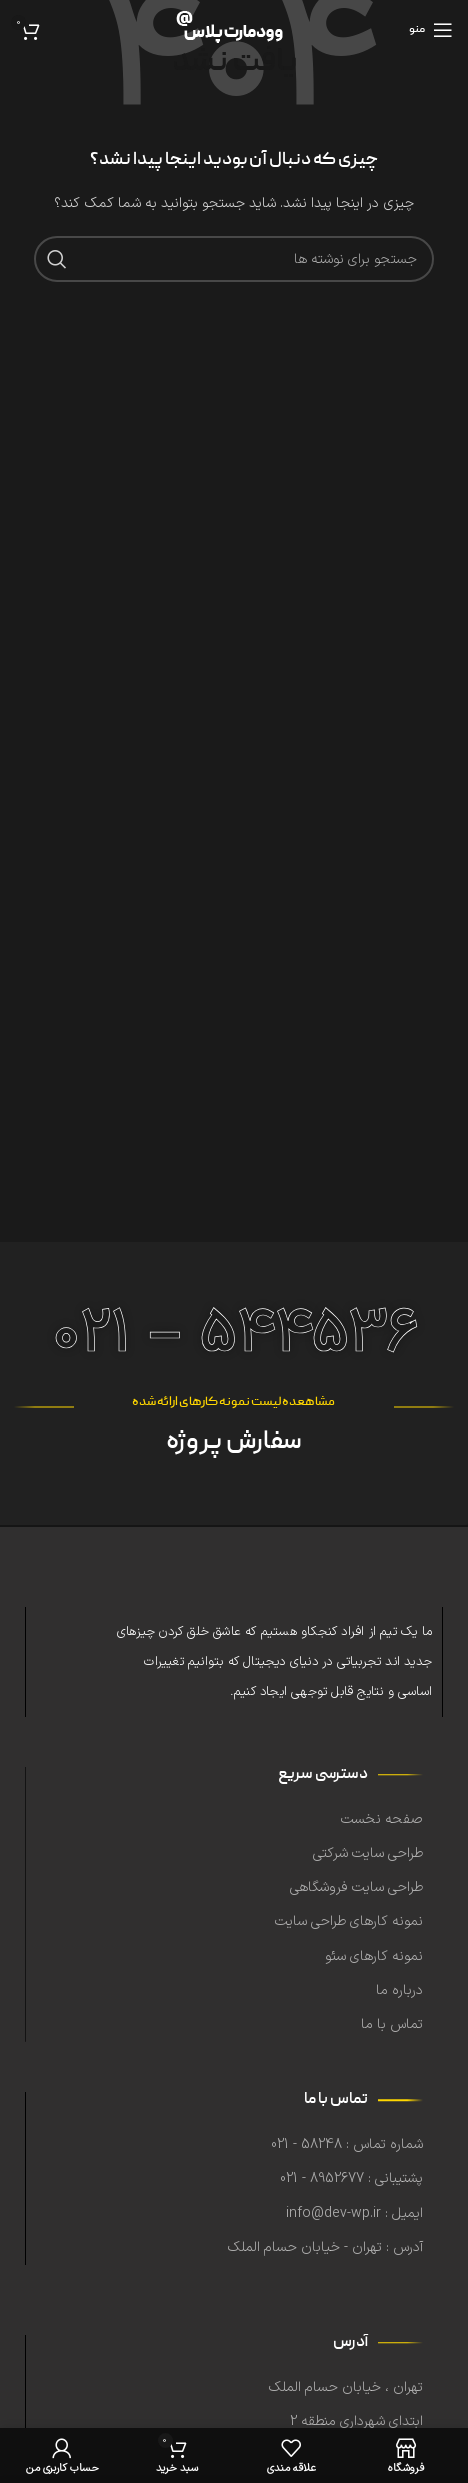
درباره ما (399, 1990)
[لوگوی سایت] (234, 30)
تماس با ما (392, 2024)
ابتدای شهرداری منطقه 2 (356, 2421)
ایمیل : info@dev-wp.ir (354, 2213)
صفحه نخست (382, 1819)
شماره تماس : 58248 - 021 (347, 2144)
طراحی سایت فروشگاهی (356, 1887)
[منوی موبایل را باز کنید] (431, 30)
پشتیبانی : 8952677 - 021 (351, 2178)
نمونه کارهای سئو (374, 1956)
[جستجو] (234, 259)
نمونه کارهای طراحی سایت (349, 1921)
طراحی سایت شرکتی (368, 1853)
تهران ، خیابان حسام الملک (346, 2387)
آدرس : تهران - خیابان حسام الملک (325, 2247)
